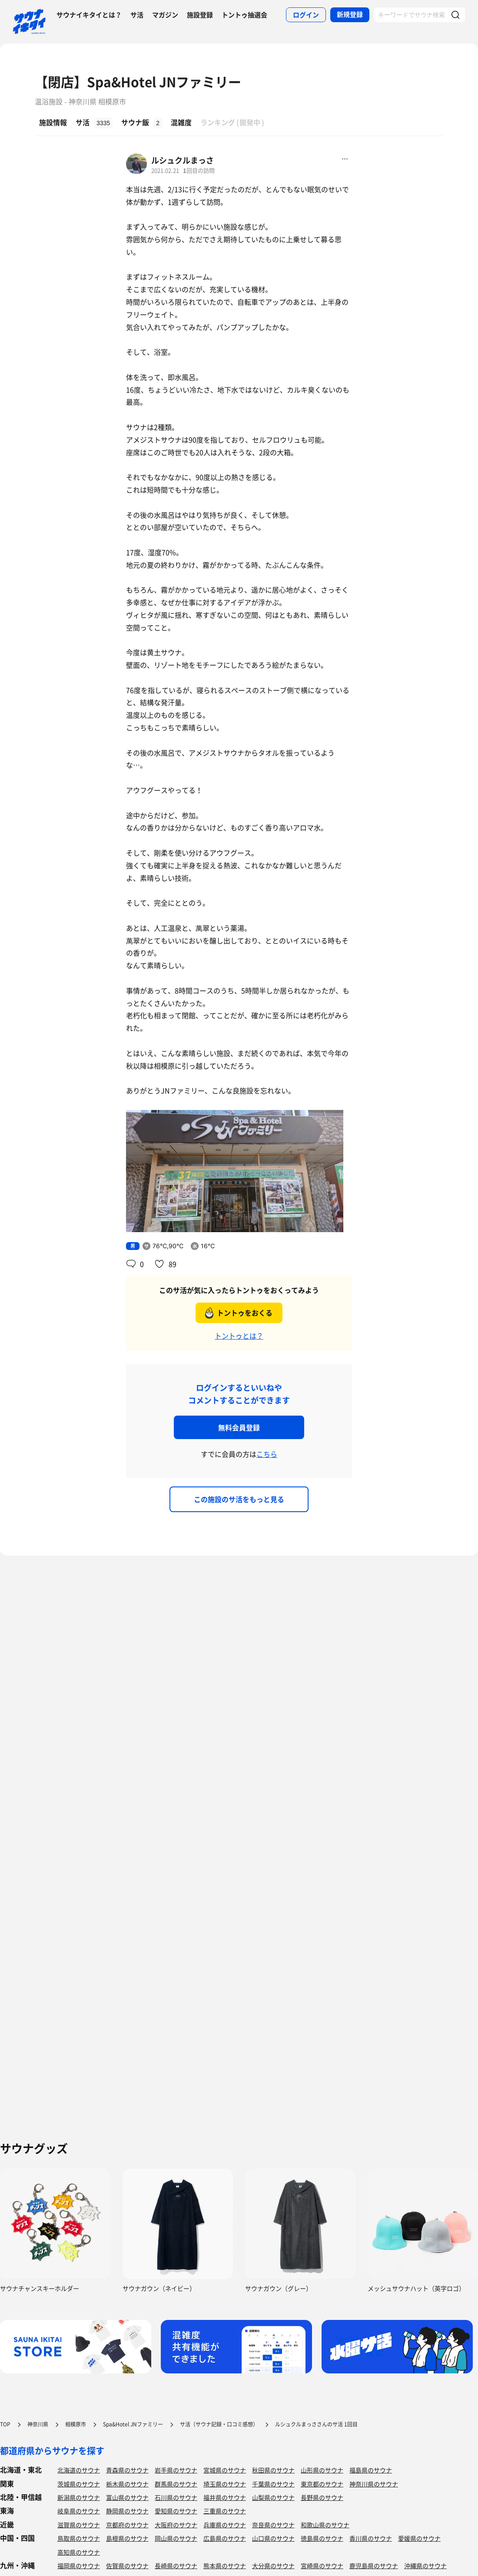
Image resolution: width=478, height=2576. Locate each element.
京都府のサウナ (127, 2524)
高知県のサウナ (78, 2552)
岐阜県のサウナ (78, 2510)
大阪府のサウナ (176, 2524)
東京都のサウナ (322, 2483)
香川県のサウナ (370, 2538)
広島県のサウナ (224, 2538)
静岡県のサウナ (127, 2510)
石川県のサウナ (176, 2497)
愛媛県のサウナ (419, 2538)
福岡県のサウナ (78, 2565)
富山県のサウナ (127, 2497)
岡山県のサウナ (176, 2538)
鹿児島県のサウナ (373, 2565)
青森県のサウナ (127, 2470)
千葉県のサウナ (273, 2483)
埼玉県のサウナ (224, 2483)
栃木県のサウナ (127, 2483)
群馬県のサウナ (176, 2483)
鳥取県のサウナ (78, 2538)
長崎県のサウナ (176, 2565)
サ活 (136, 15)
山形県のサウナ (322, 2470)
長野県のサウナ (322, 2497)
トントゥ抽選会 (244, 15)
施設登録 (200, 15)
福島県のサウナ (370, 2470)
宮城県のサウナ (224, 2470)
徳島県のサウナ (322, 2538)
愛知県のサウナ (176, 2510)
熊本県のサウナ (224, 2565)
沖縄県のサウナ (425, 2565)
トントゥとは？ (239, 1335)
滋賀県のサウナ (78, 2524)
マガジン (165, 15)
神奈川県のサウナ (373, 2483)
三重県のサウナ (224, 2510)
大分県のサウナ (273, 2565)
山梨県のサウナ (273, 2497)
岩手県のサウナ (176, 2470)
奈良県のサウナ (273, 2524)
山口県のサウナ (273, 2538)
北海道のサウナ (78, 2470)
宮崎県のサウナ (322, 2565)
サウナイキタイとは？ (89, 15)
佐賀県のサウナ (127, 2565)
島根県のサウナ (127, 2538)
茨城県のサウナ (78, 2483)
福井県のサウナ (224, 2497)
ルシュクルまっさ (182, 160)
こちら (266, 1454)
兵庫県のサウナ (224, 2524)
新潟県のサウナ (78, 2497)
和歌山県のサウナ (325, 2524)
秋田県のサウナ (273, 2470)
